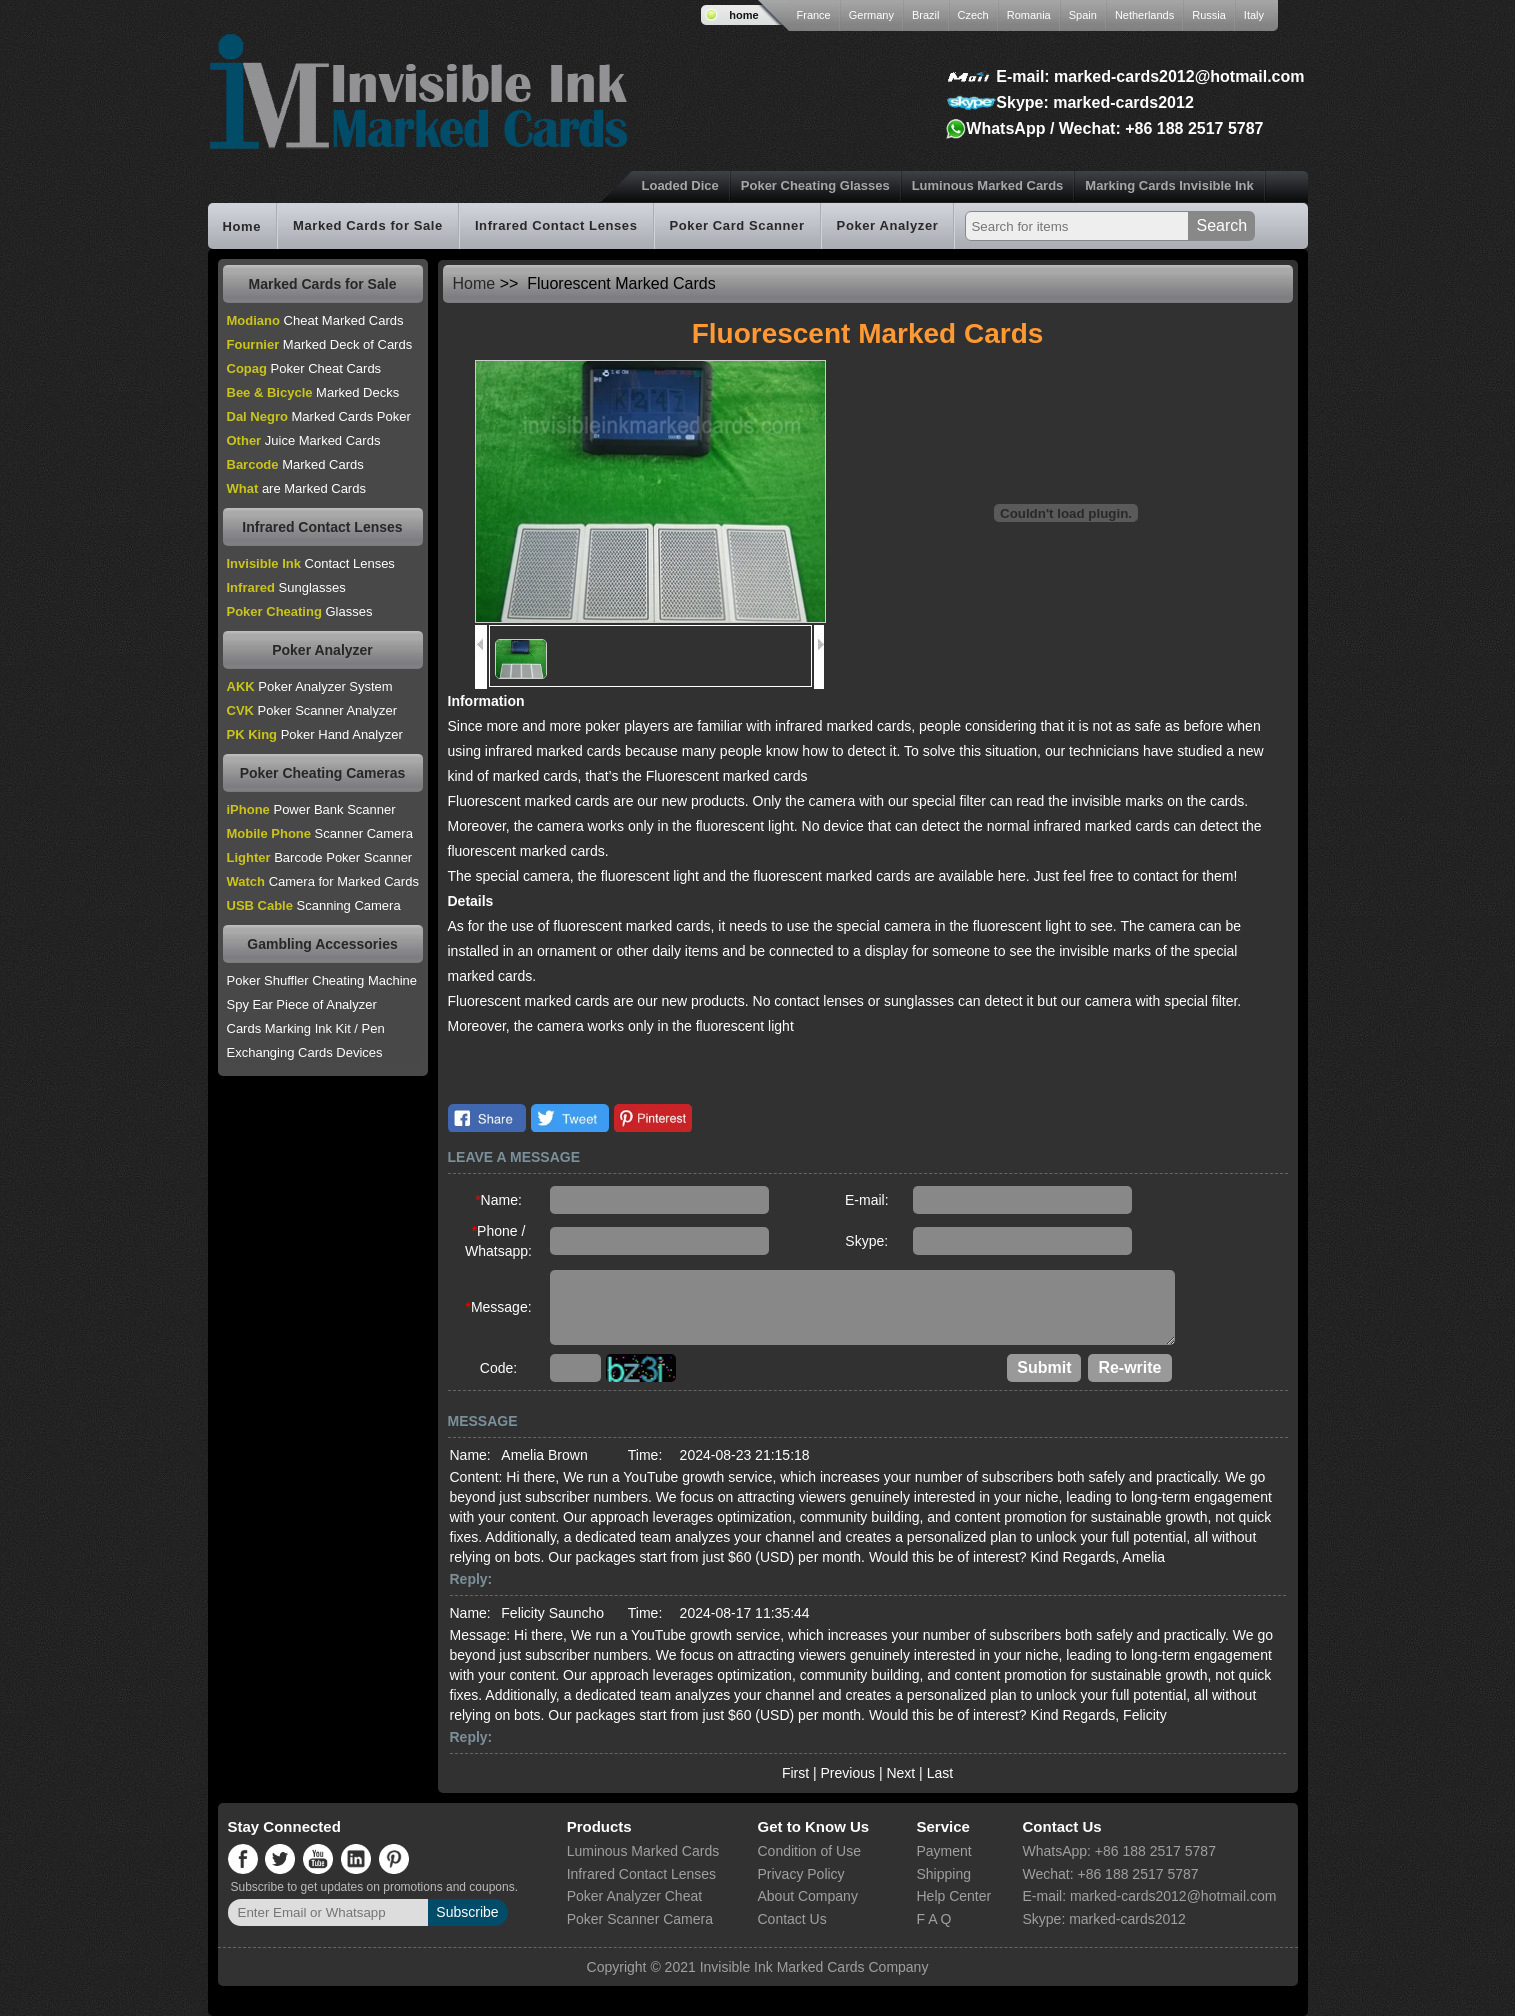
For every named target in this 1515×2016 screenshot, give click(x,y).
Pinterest (653, 1118)
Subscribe (467, 1912)
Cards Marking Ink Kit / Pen (306, 1028)
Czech (973, 15)
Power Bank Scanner (311, 809)
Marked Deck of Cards (320, 344)
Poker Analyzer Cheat (634, 1896)
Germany (871, 15)
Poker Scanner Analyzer (312, 710)
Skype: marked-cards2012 (1094, 102)
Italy (1254, 15)
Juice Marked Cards (304, 440)
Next (900, 1773)
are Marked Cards (296, 488)
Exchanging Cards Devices (305, 1052)
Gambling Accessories (322, 944)
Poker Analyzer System (310, 686)
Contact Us (791, 1919)
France (814, 15)
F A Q (933, 1919)
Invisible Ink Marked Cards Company (814, 1967)
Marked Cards (295, 464)
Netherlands (1144, 15)
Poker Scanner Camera (640, 1919)
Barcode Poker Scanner (320, 857)
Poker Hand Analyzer (315, 734)
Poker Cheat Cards (304, 368)
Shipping (943, 1874)
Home (242, 226)
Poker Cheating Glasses (815, 185)
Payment (943, 1851)
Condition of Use (809, 1851)
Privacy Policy (800, 1874)
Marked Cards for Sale (368, 226)
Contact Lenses (311, 563)
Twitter (570, 1118)
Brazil (926, 15)
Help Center (953, 1896)
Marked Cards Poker (319, 416)
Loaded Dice (680, 185)
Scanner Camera (320, 833)
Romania (1029, 15)
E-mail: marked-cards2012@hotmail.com (1150, 76)
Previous (848, 1773)
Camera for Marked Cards (323, 881)
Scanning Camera (314, 905)
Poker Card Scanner (737, 226)
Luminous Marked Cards (988, 185)
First (795, 1773)
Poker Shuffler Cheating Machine (322, 980)
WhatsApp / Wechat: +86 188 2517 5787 (1114, 128)
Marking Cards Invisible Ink (1169, 185)
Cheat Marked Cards (315, 320)
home (743, 15)
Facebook (487, 1118)
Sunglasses (286, 587)
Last (940, 1773)
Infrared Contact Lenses (556, 226)
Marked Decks (313, 392)
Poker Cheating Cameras (323, 773)
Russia (1209, 15)
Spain (1083, 15)
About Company (807, 1896)
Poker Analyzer (888, 226)
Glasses (300, 611)
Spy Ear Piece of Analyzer (302, 1004)
